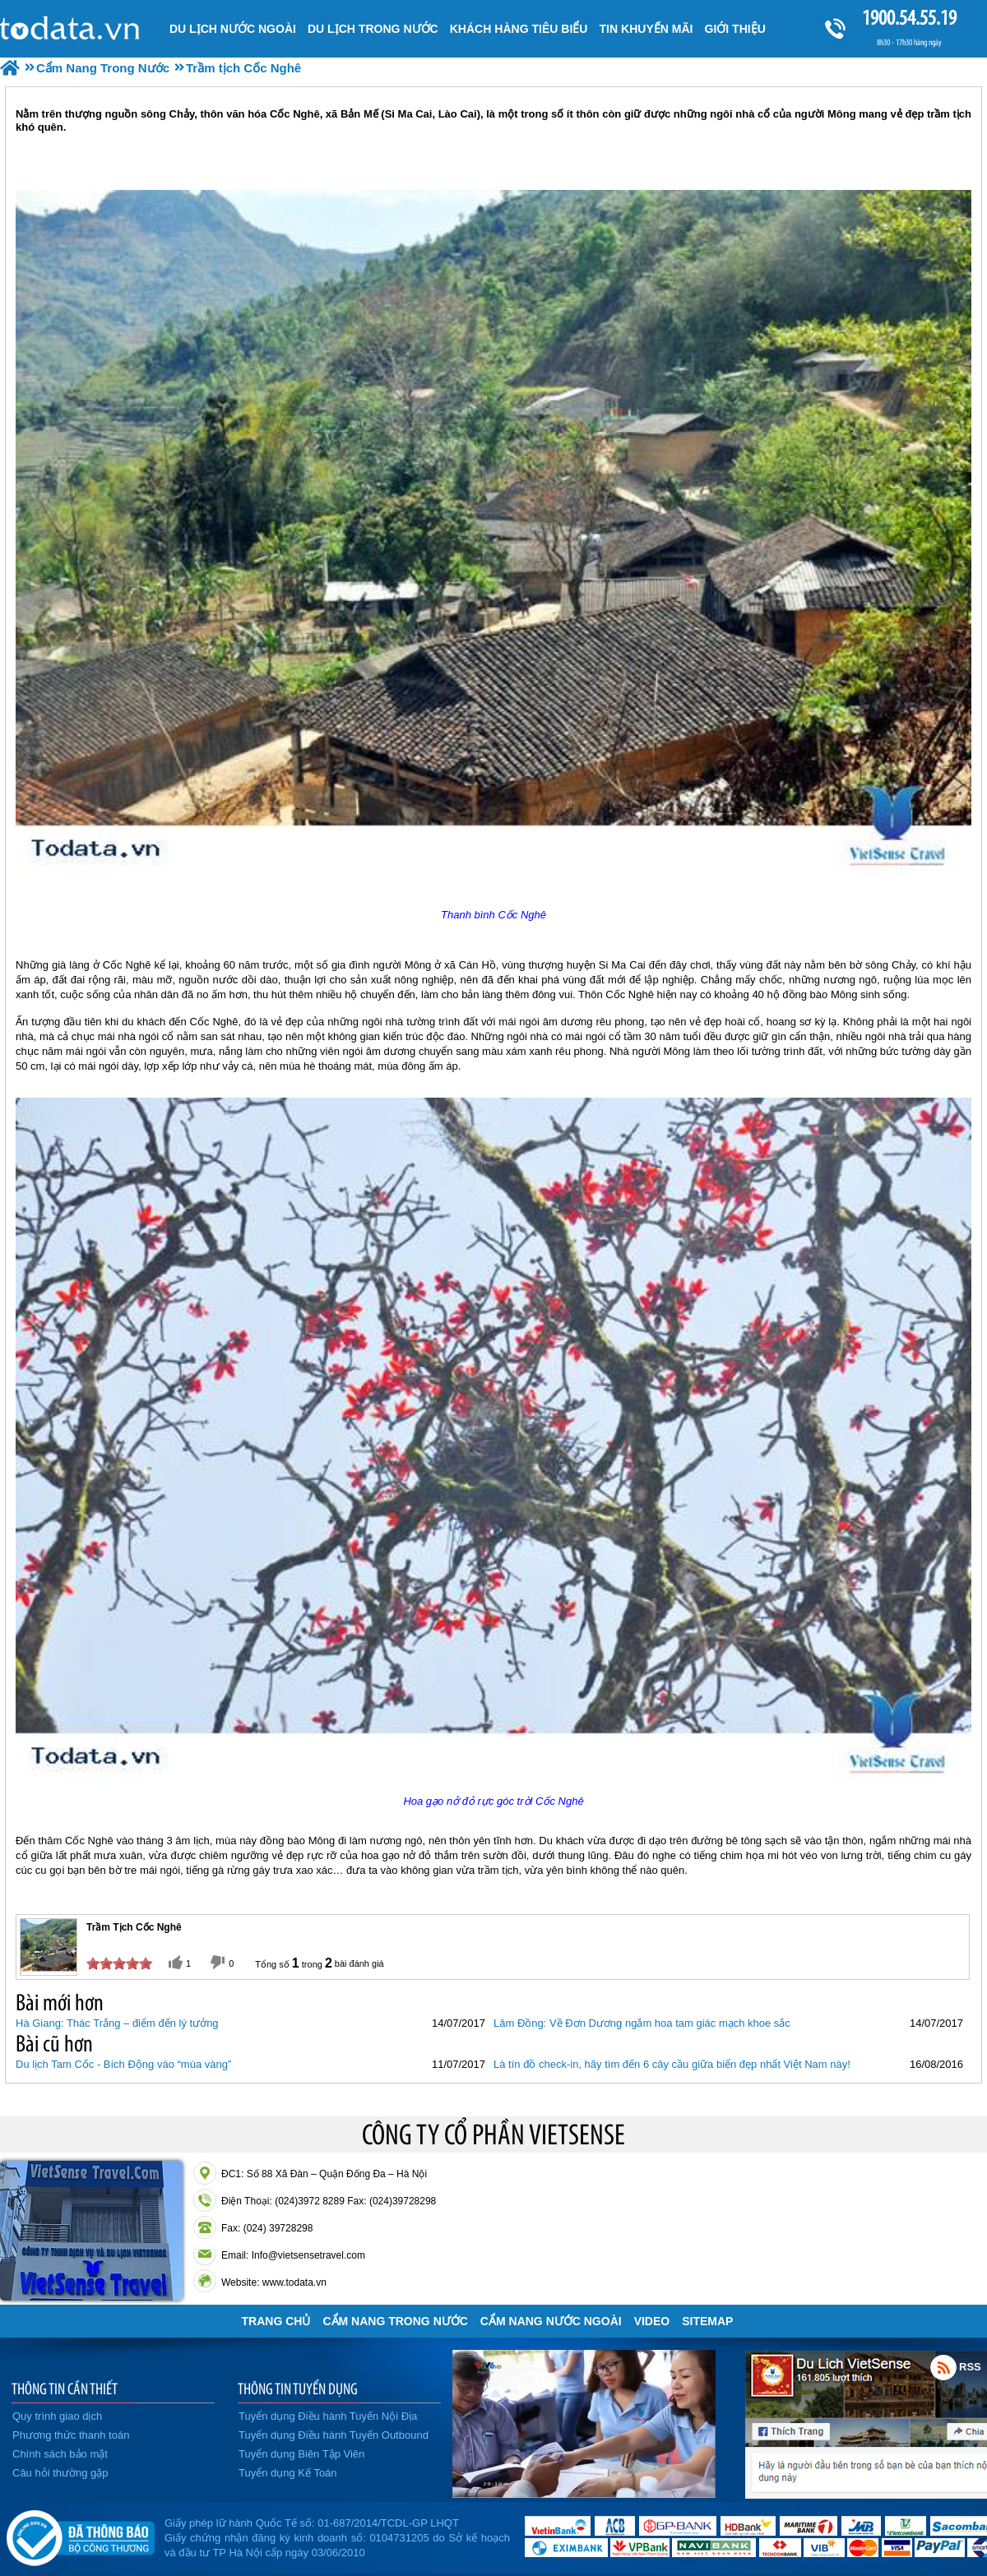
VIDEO (652, 2321)
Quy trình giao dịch (57, 2416)
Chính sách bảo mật (60, 2454)
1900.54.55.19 (909, 17)
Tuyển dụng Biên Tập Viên (301, 2454)
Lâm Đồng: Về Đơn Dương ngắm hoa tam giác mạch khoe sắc (642, 2023)
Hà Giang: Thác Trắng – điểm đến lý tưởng (117, 2023)
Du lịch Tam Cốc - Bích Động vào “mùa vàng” (123, 2064)
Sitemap (707, 2321)
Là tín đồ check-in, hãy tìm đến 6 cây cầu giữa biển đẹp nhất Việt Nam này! (672, 2064)
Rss (943, 2367)
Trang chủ (276, 2321)
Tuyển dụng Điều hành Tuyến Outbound (334, 2435)
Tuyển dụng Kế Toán (288, 2473)
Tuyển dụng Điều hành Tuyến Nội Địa (328, 2416)
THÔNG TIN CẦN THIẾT (65, 2388)
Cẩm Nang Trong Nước (394, 2321)
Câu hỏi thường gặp (60, 2473)
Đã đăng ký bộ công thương (80, 2535)
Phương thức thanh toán (70, 2435)
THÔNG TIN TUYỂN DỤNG (298, 2388)
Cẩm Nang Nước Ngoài (551, 2321)
